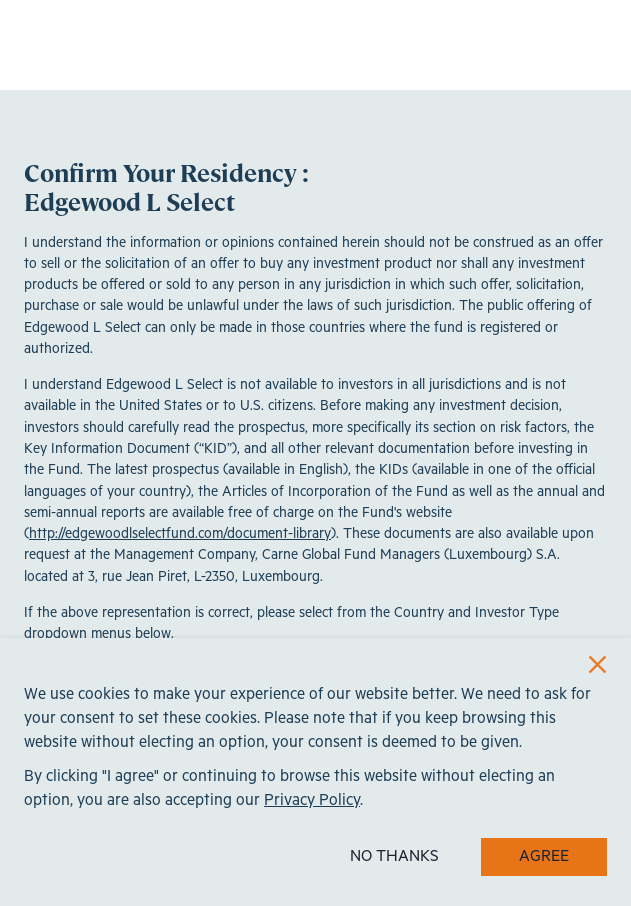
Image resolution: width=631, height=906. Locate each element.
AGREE (544, 856)
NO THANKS (394, 856)
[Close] (597, 664)
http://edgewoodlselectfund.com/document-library (180, 534)
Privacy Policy (312, 800)
